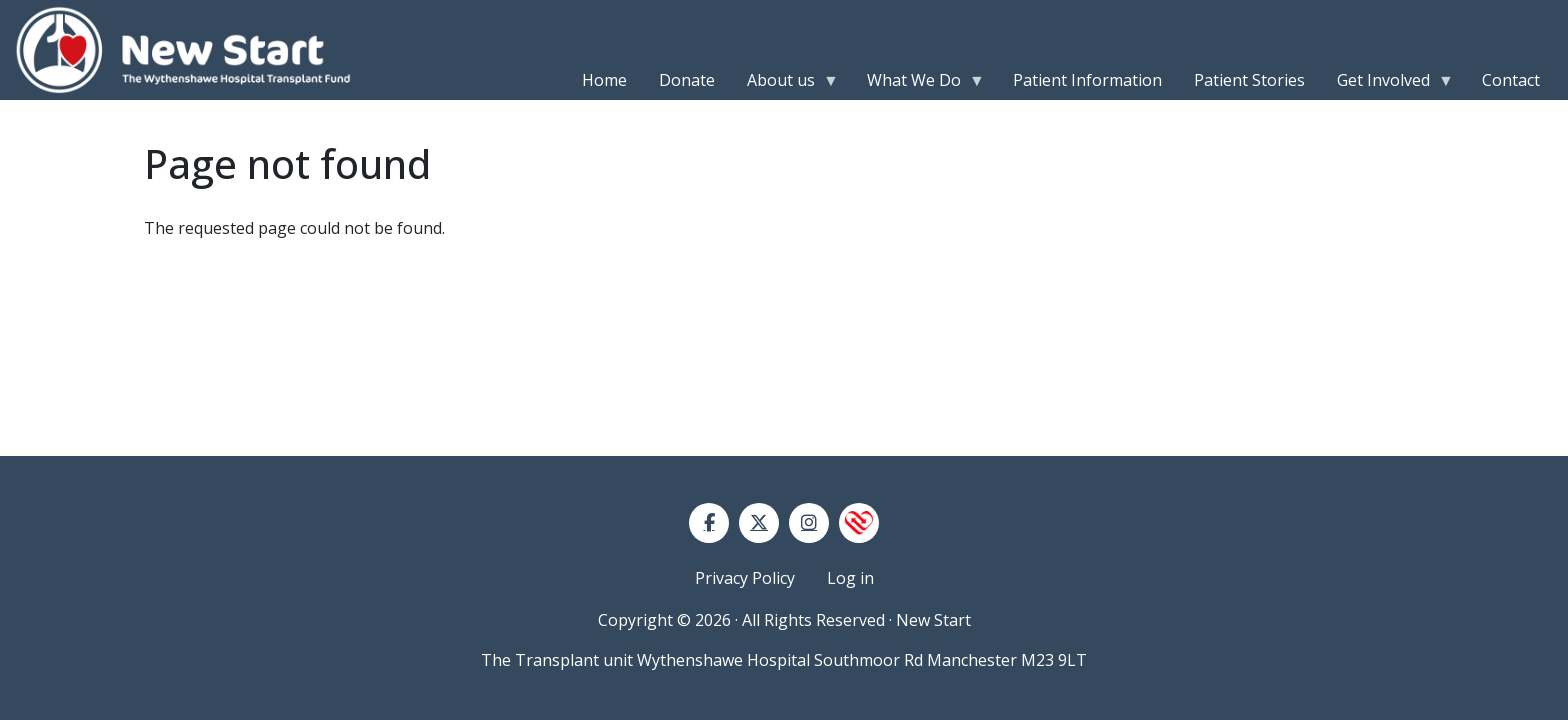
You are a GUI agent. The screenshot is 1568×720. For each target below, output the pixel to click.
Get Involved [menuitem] (1387, 84)
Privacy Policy (745, 578)
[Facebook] (709, 523)
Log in (850, 578)
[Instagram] (809, 523)
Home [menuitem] (604, 80)
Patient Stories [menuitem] (1249, 80)
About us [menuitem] (785, 84)
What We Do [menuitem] (918, 84)
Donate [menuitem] (687, 80)
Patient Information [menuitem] (1087, 80)
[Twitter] (759, 523)
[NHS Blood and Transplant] (859, 523)
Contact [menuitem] (1511, 80)
